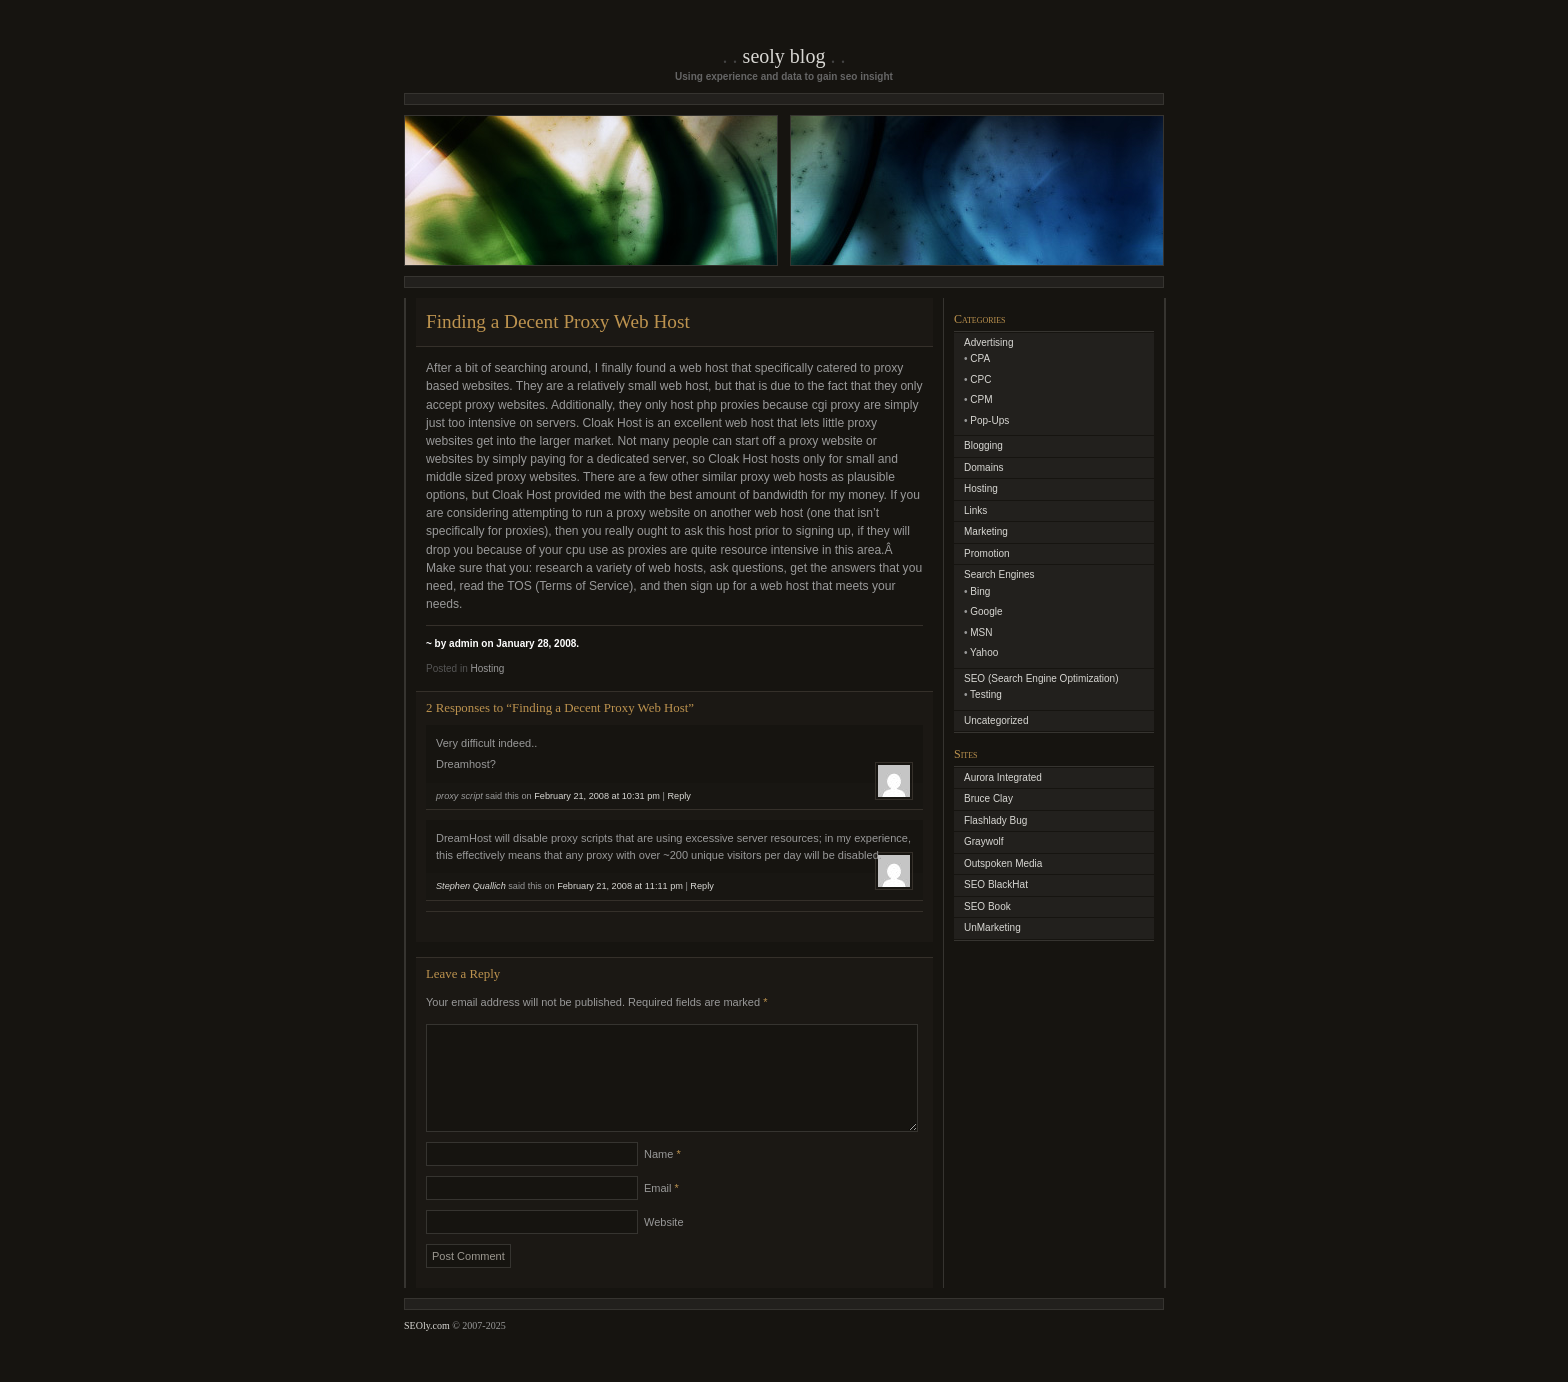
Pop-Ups (989, 420)
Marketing (986, 531)
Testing (986, 694)
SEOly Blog (784, 56)
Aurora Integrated (1003, 777)
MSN (981, 632)
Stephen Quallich (471, 886)
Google (986, 611)
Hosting (487, 668)
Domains (983, 467)
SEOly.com (427, 1349)
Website (664, 1246)
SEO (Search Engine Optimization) (1041, 678)
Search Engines (999, 574)
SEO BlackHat (996, 884)
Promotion (987, 553)
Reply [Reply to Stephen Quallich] (701, 886)
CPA (980, 358)
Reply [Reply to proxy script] (678, 796)
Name (662, 1178)
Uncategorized (996, 720)
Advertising (988, 342)
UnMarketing (992, 927)
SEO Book (987, 906)
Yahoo (984, 652)
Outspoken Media (1003, 863)
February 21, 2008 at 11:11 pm (620, 886)
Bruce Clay (988, 798)
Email (661, 1212)
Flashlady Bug (995, 820)
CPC (980, 379)
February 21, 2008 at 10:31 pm (597, 796)
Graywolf (983, 841)
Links (975, 510)
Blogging (983, 445)
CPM (981, 399)
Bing (980, 591)
